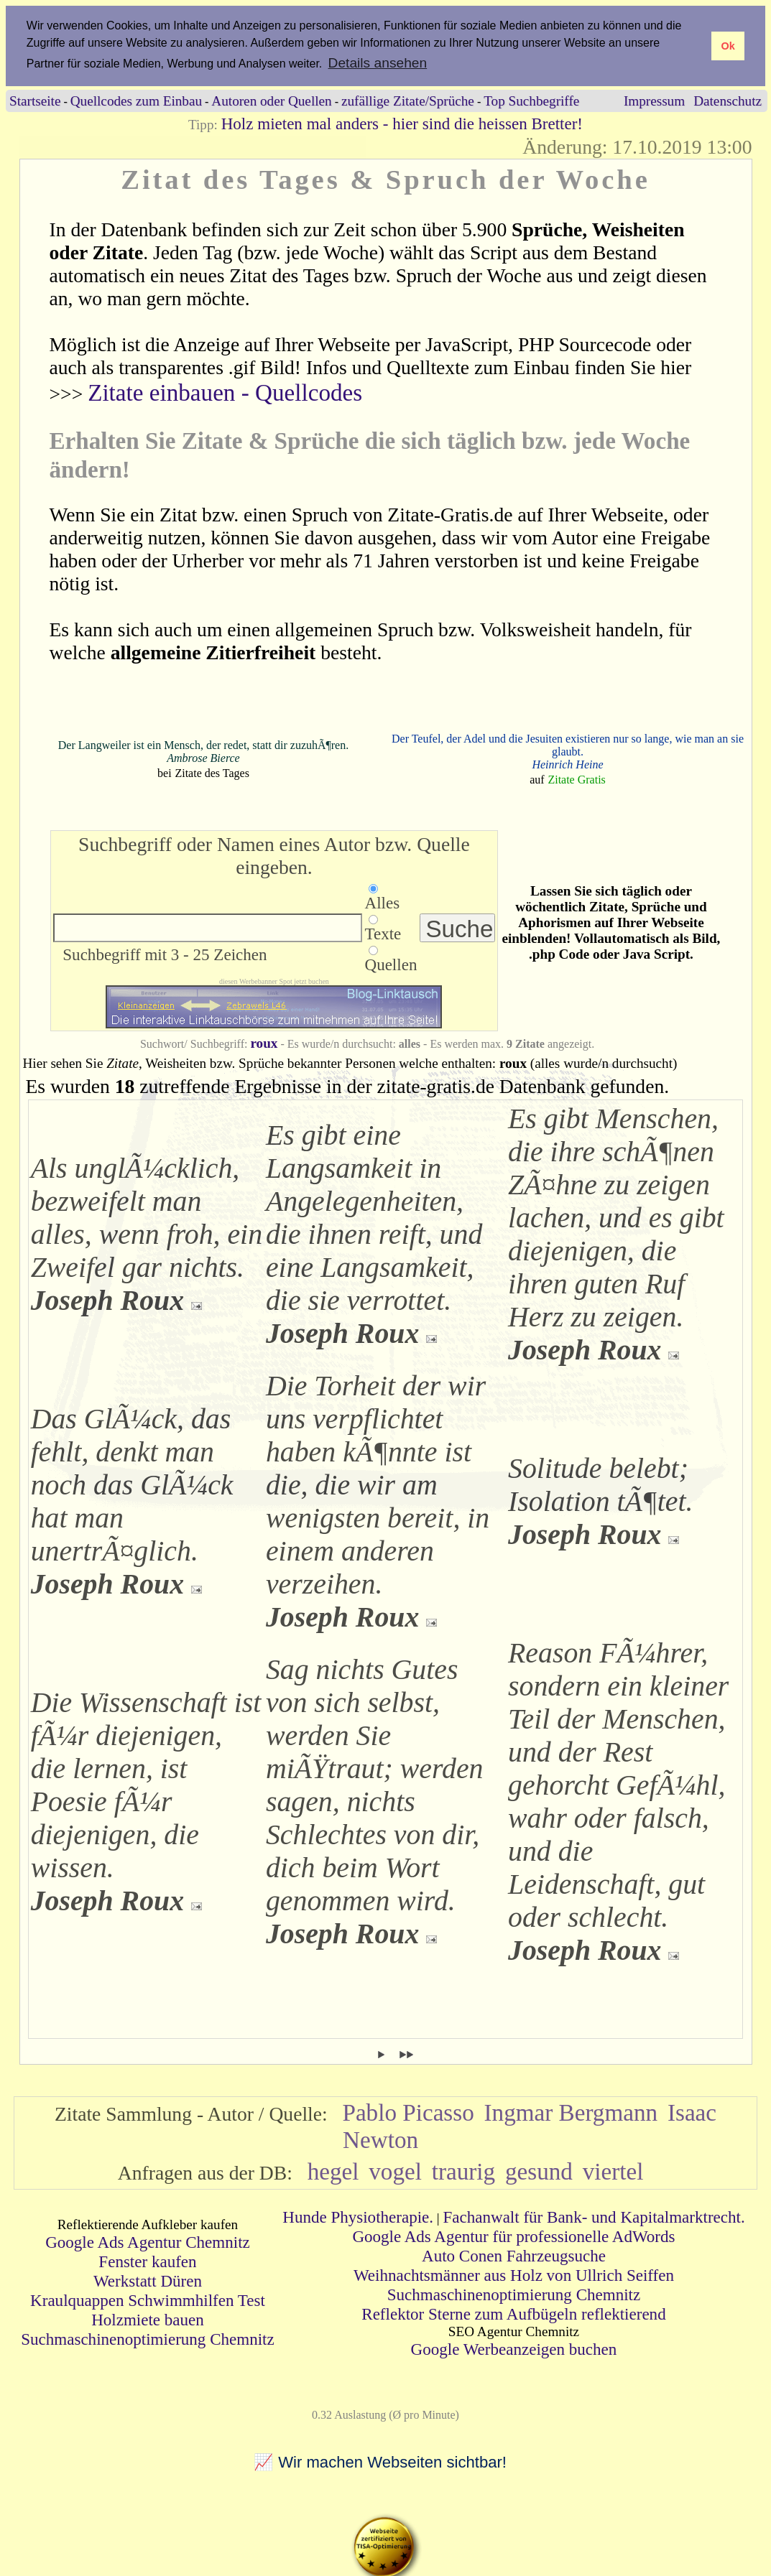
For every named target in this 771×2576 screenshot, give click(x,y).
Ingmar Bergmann (571, 2111)
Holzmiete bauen (147, 2319)
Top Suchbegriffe (531, 100)
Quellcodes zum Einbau (136, 100)
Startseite (34, 100)
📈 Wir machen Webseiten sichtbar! (380, 2461)
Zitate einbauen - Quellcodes (225, 392)
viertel (613, 2170)
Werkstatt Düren (147, 2281)
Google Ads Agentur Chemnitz (147, 2242)
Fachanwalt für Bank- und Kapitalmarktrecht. (594, 2216)
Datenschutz (727, 100)
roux (263, 1042)
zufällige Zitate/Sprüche (407, 100)
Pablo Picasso (408, 2111)
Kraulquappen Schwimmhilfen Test (147, 2300)
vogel (395, 2170)
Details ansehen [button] (378, 62)
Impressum (654, 100)
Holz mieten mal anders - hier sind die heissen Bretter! (402, 122)
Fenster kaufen (147, 2261)
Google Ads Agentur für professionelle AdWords (513, 2235)
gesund (539, 2170)
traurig (463, 2170)
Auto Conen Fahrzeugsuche (514, 2255)
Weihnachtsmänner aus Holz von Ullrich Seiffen (514, 2274)
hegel (333, 2170)
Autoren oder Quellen (271, 100)
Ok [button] (727, 46)
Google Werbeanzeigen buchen (514, 2348)
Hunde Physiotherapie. (357, 2216)
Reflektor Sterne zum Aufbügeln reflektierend (513, 2313)
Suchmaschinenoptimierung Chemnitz (147, 2339)
